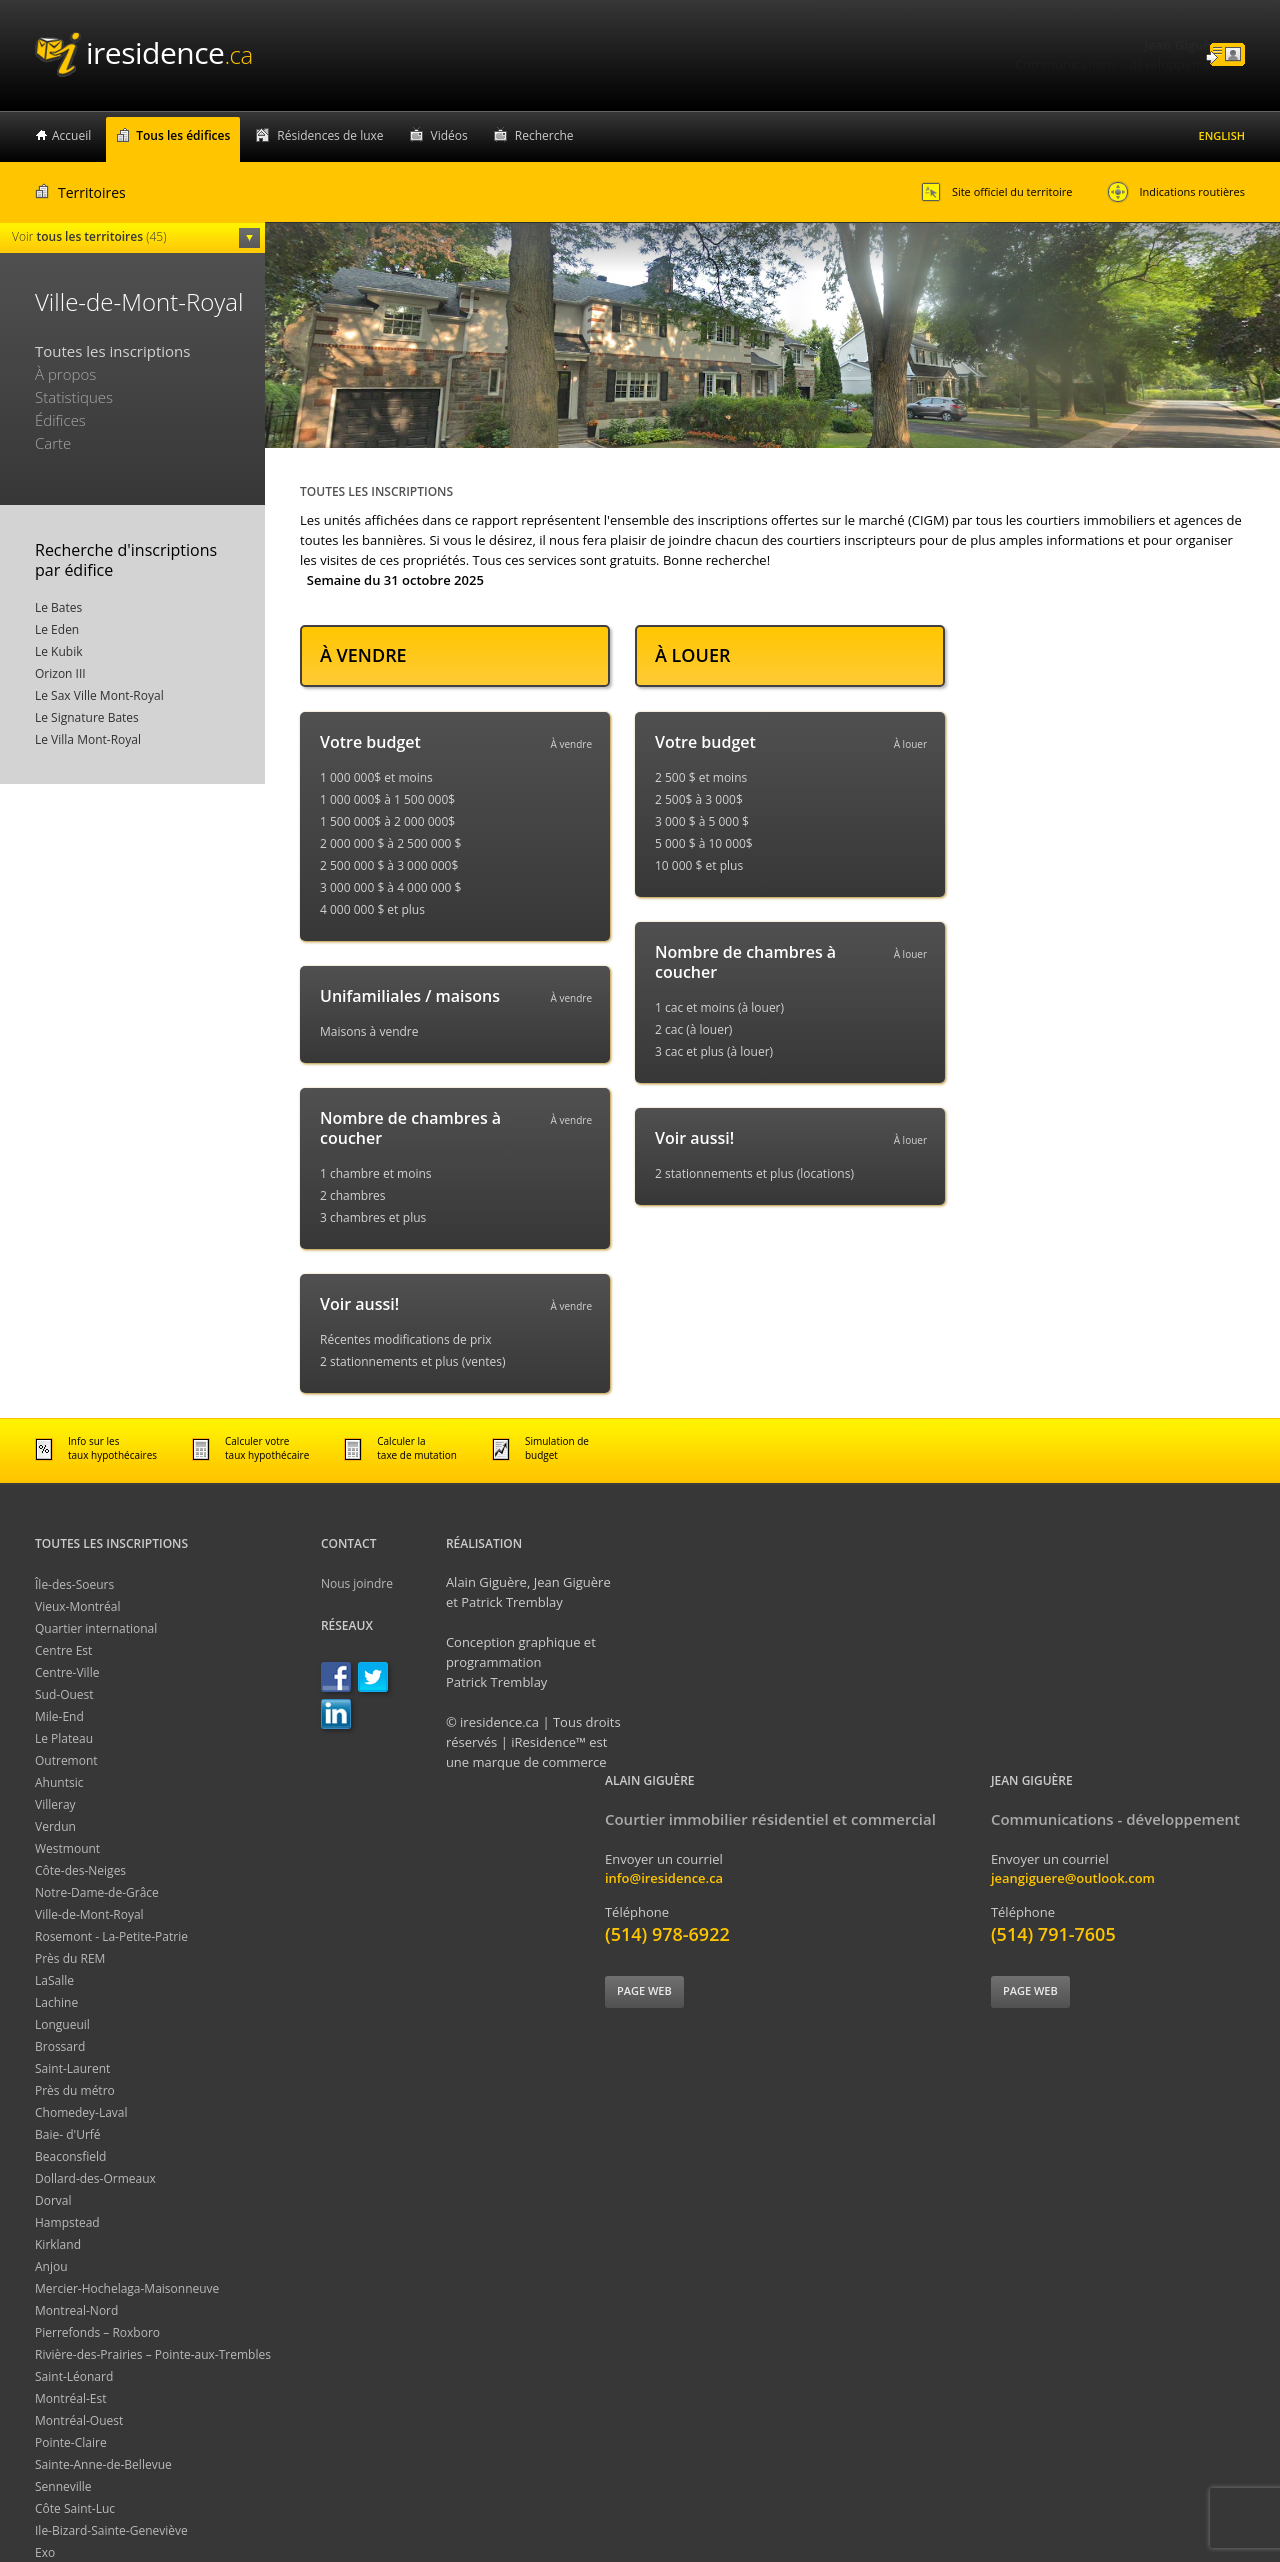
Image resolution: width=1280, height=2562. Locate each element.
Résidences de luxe (330, 135)
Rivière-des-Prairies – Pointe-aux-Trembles (153, 2354)
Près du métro (75, 2090)
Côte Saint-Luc (75, 2508)
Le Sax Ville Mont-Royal (99, 695)
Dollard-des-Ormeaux (95, 2178)
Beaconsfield (70, 2156)
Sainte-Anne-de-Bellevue (103, 2464)
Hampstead (67, 2222)
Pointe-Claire (71, 2442)
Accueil (71, 135)
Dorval (53, 2200)
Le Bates (58, 607)
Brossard (60, 2046)
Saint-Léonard (74, 2376)
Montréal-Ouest (79, 2420)
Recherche (544, 135)
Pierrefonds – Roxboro (97, 2332)
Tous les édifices (183, 135)
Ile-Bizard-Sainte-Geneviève (111, 2530)
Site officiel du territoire (996, 192)
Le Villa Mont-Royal (88, 739)
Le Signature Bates (87, 717)
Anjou (51, 2266)
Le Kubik (59, 651)
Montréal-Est (71, 2398)
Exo (45, 2552)
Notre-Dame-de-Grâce (97, 1892)
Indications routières (1176, 192)
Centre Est (63, 1650)
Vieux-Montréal (77, 1606)
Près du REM (70, 1958)
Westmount (67, 1848)
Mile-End (59, 1716)
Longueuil (62, 2024)
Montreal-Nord (76, 2310)
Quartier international (96, 1628)
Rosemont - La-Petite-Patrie (111, 1936)
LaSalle (54, 1980)
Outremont (66, 1760)
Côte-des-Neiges (80, 1870)
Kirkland (58, 2244)
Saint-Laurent (72, 2068)
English (1222, 135)
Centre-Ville (67, 1672)
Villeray (55, 1804)
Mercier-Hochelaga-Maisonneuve (127, 2288)
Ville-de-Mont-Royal (89, 1914)
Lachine (56, 2002)
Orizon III (60, 673)
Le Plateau (64, 1738)
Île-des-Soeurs (74, 1584)
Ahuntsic (59, 1782)
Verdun (55, 1826)
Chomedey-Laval (81, 2112)
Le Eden (57, 629)
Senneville (63, 2486)
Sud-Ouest (64, 1694)
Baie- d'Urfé (68, 2134)
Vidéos (449, 135)
